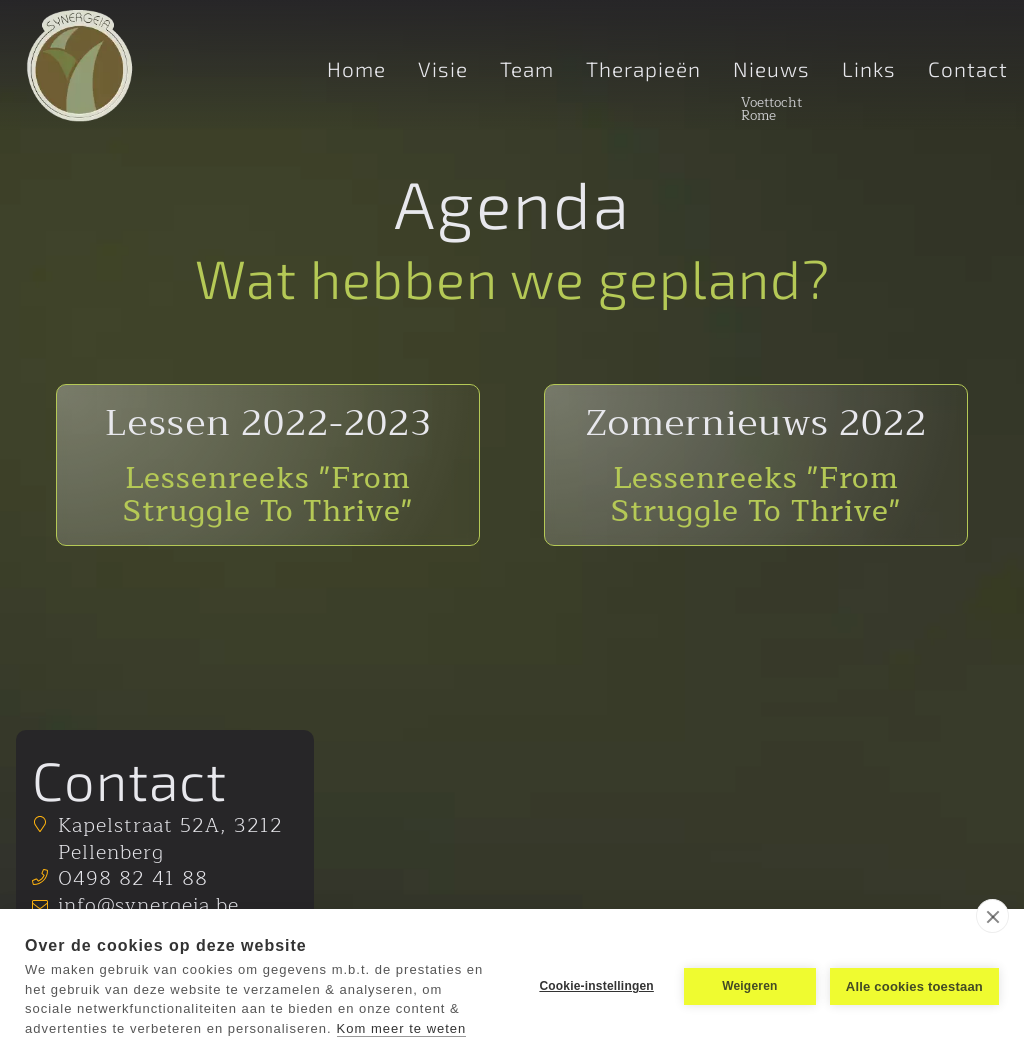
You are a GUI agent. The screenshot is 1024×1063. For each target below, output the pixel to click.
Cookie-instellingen (596, 986)
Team (527, 70)
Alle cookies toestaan (914, 986)
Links (869, 70)
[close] (992, 916)
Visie (443, 70)
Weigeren (749, 986)
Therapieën (643, 70)
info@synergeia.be (148, 905)
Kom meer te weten (402, 1028)
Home (356, 70)
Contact (968, 70)
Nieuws (771, 70)
